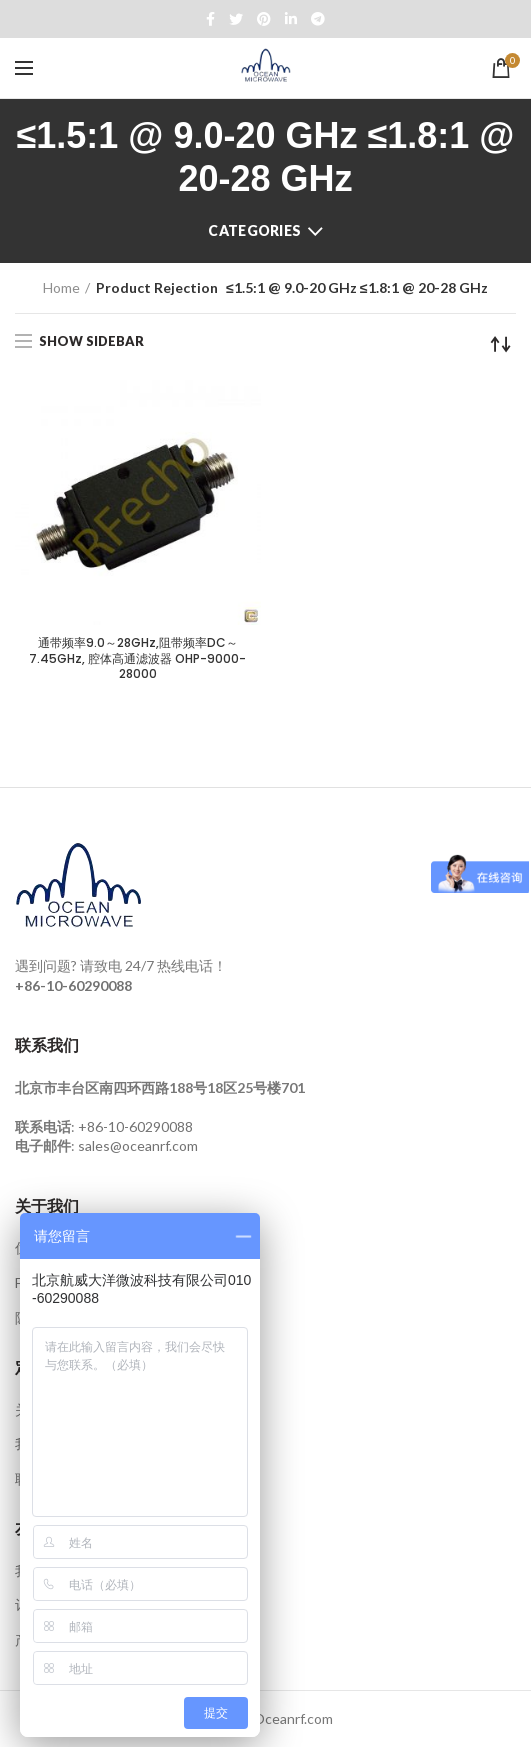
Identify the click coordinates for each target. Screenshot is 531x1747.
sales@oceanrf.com (138, 1145)
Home (61, 287)
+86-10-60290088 (135, 1126)
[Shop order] (501, 344)
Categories (254, 230)
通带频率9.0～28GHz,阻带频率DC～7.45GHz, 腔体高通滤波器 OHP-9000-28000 (137, 658)
